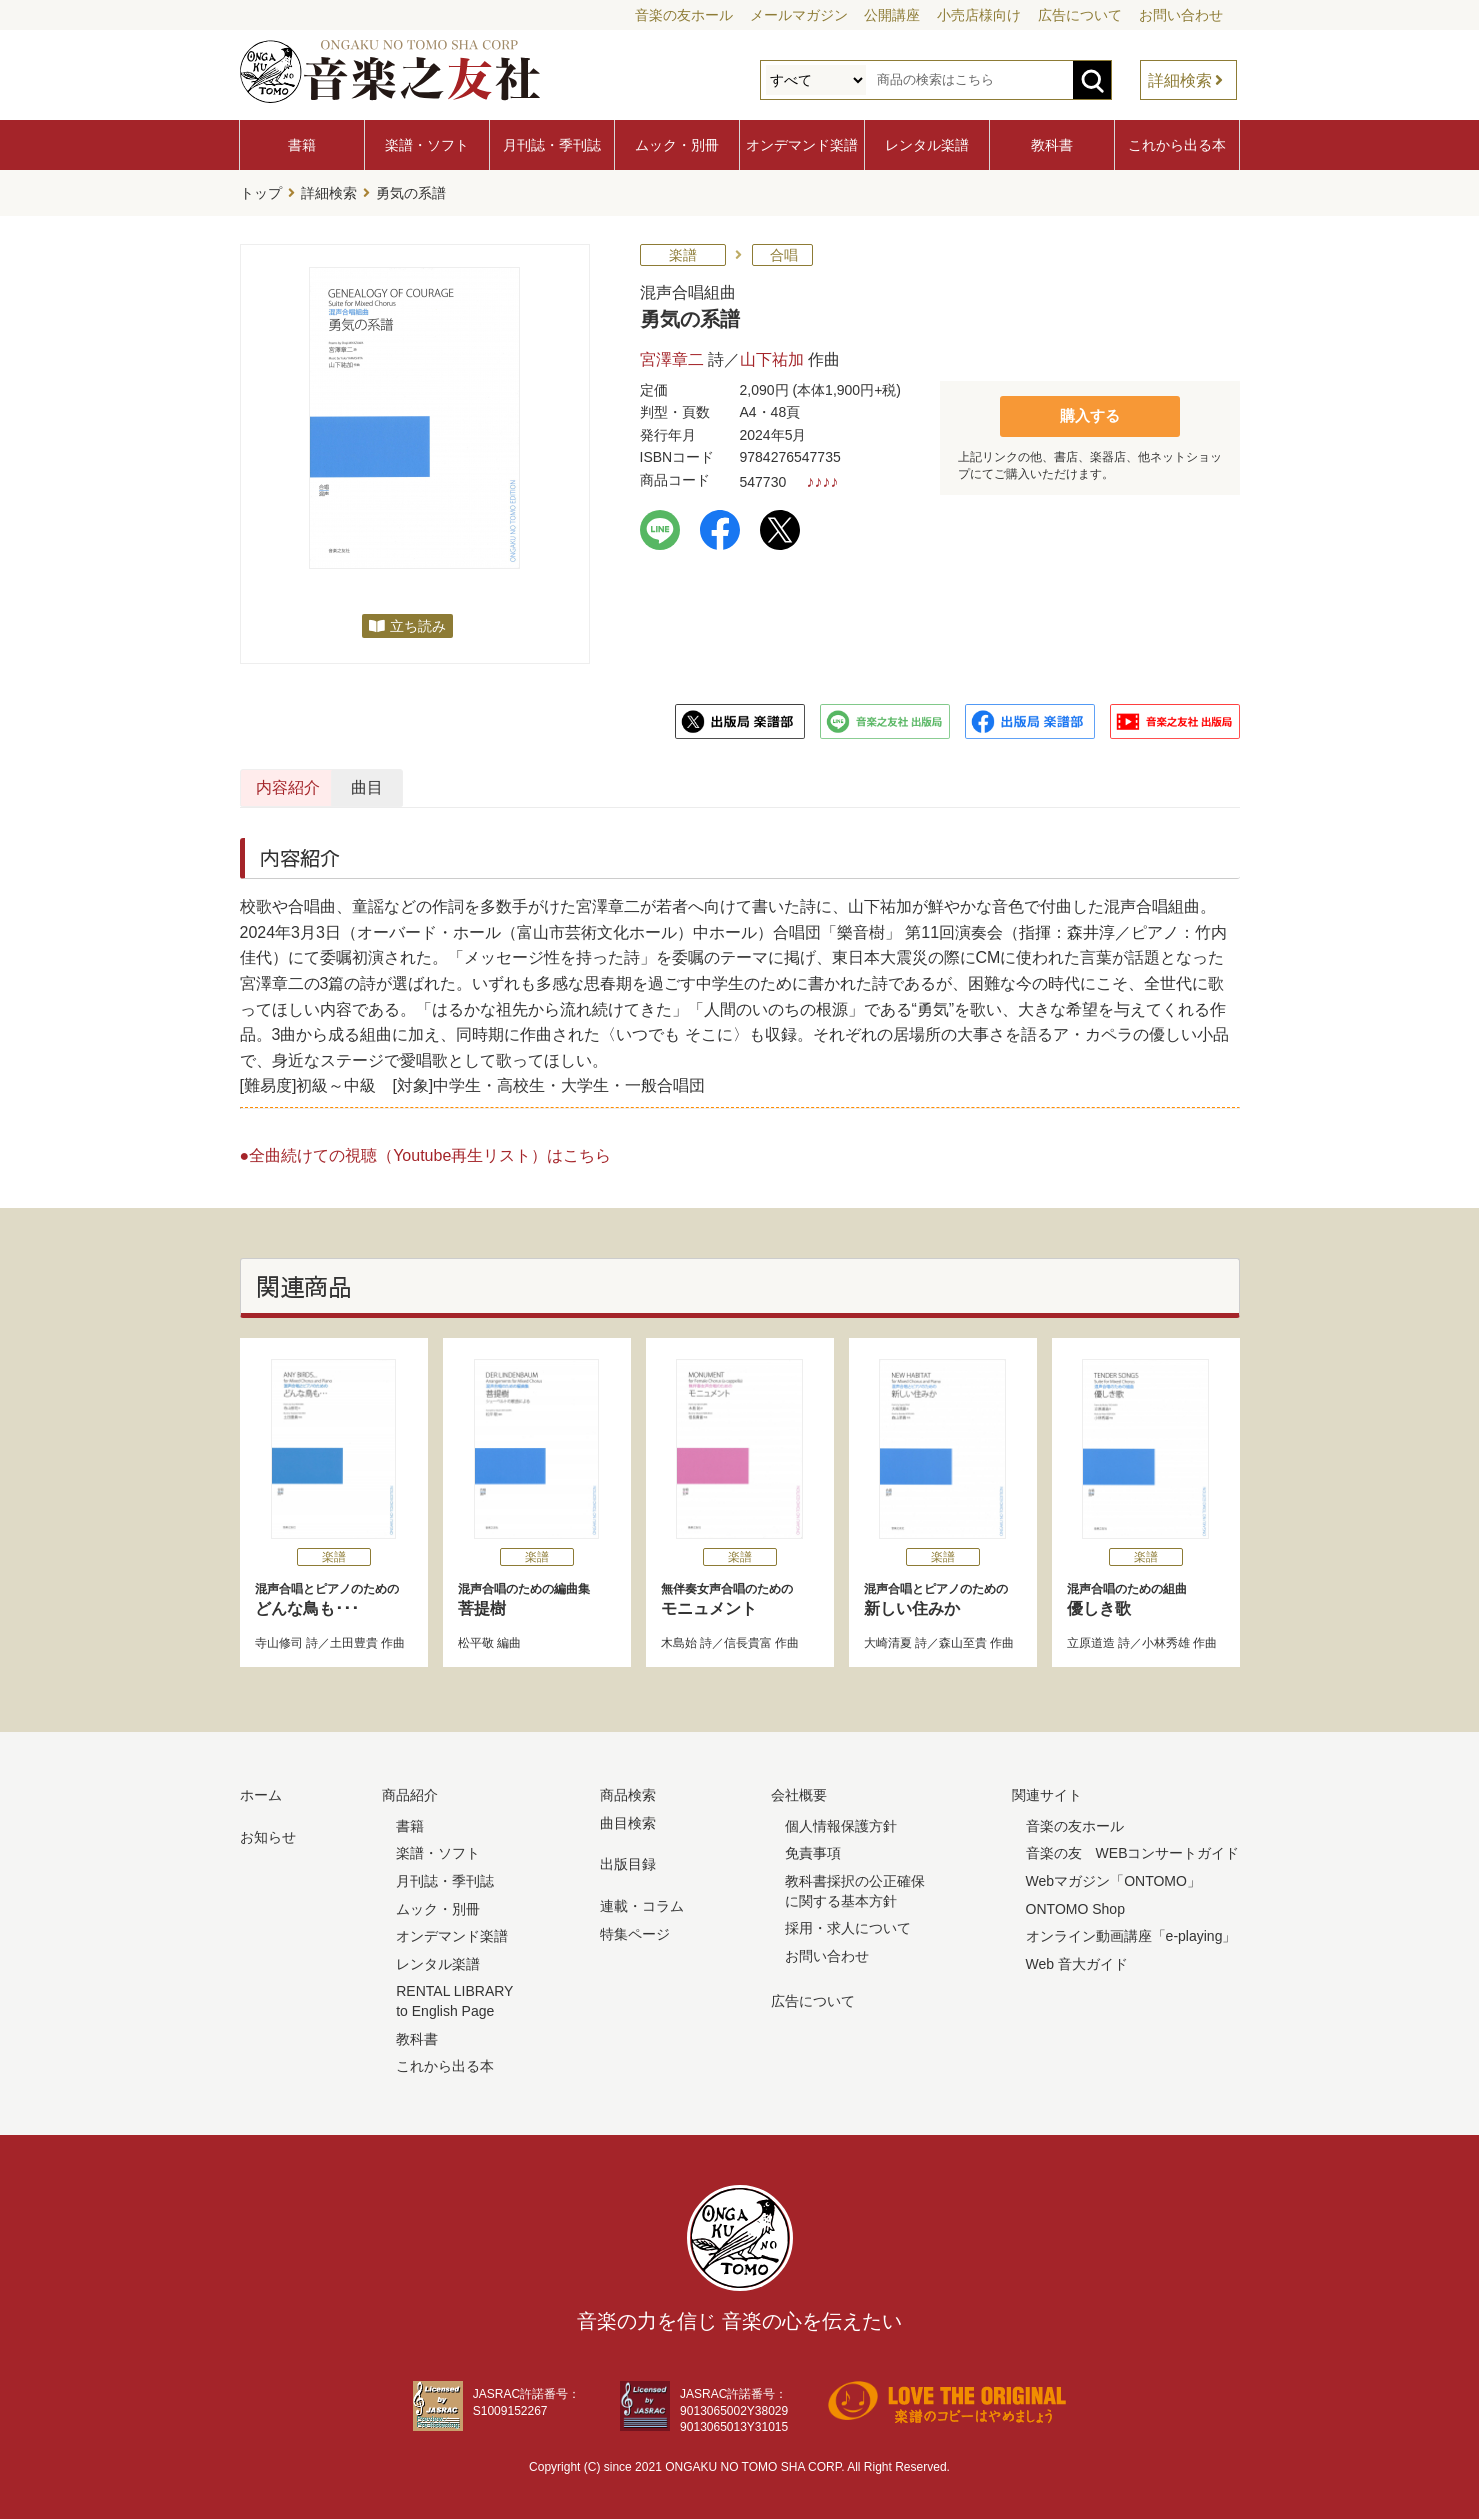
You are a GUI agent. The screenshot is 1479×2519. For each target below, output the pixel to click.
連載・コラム (642, 1902)
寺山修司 (279, 1639)
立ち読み (418, 622)
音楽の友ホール (684, 15)
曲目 (553, 783)
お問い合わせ (1181, 15)
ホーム (261, 1791)
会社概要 (799, 1791)
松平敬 (476, 1639)
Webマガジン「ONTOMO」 (1113, 1877)
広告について (1080, 15)
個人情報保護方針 (841, 1822)
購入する (1090, 410)
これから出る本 (1177, 145)
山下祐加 (772, 354)
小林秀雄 (1166, 1639)
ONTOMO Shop (1075, 1904)
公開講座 (892, 15)
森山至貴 (963, 1639)
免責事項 (813, 1849)
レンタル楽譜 (927, 145)
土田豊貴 (354, 1639)
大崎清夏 (888, 1639)
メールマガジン (799, 15)
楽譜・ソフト (427, 145)
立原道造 (1091, 1639)
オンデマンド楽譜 (802, 145)
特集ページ (635, 1929)
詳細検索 (1180, 80)
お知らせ (268, 1833)
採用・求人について (848, 1924)
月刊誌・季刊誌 (552, 145)
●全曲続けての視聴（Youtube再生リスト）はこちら (426, 1150)
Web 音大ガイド (1077, 1959)
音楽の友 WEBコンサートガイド (1133, 1849)
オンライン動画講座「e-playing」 (1131, 1932)
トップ (261, 191)
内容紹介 (336, 783)
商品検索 (628, 1791)
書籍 (302, 145)
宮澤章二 (672, 354)
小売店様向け (979, 15)
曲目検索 (628, 1819)
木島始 (679, 1639)
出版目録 (628, 1860)
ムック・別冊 (677, 145)
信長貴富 (748, 1639)
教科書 (1052, 145)
